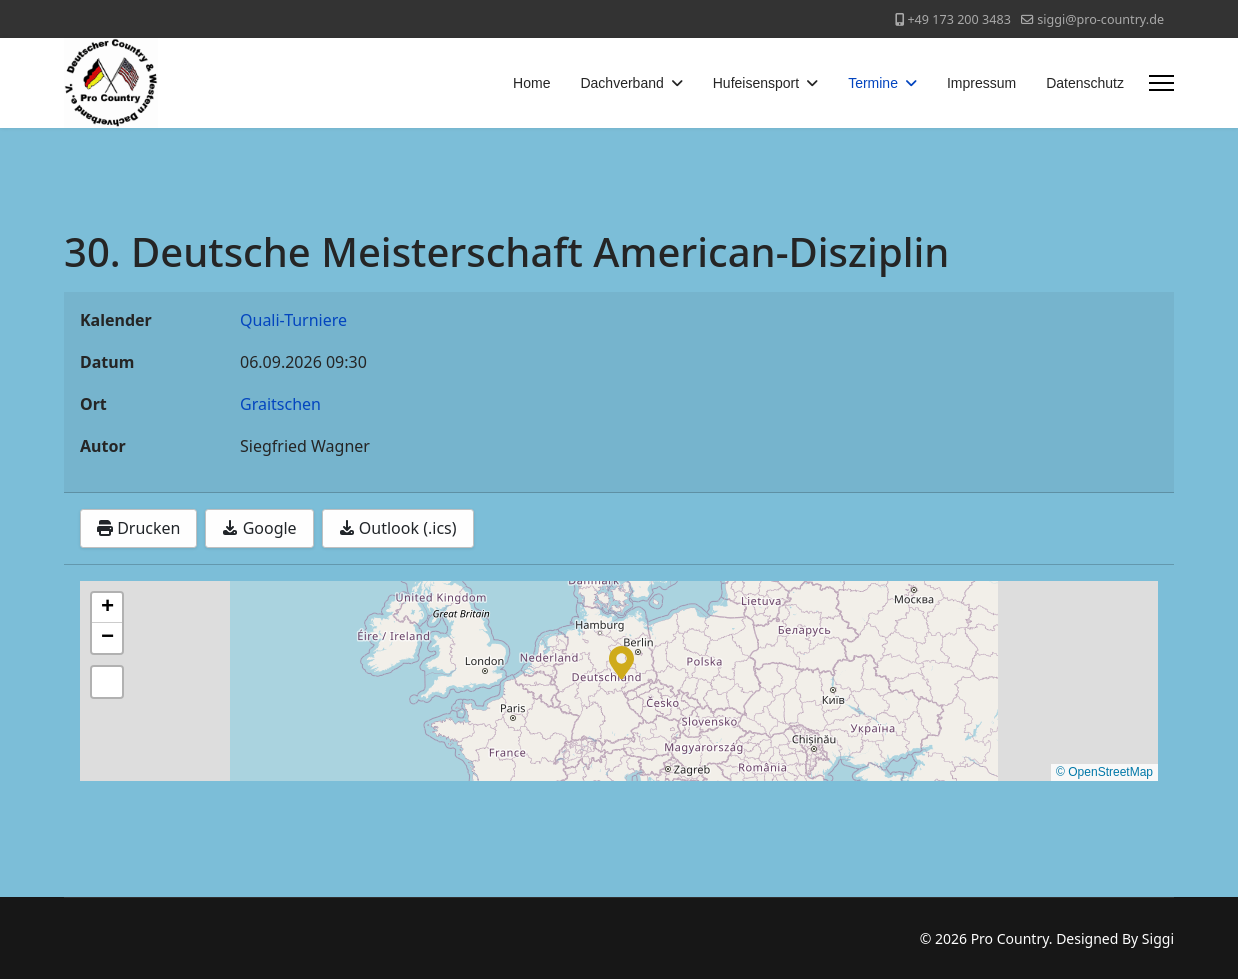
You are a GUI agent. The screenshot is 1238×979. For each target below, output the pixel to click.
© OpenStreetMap (1104, 772)
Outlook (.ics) (398, 528)
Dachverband (621, 83)
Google (259, 528)
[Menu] (1161, 83)
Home (531, 83)
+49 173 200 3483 (958, 19)
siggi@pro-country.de (1100, 19)
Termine (873, 83)
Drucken (138, 528)
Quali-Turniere (293, 320)
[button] (621, 661)
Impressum (981, 83)
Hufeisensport (756, 83)
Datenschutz (1085, 83)
